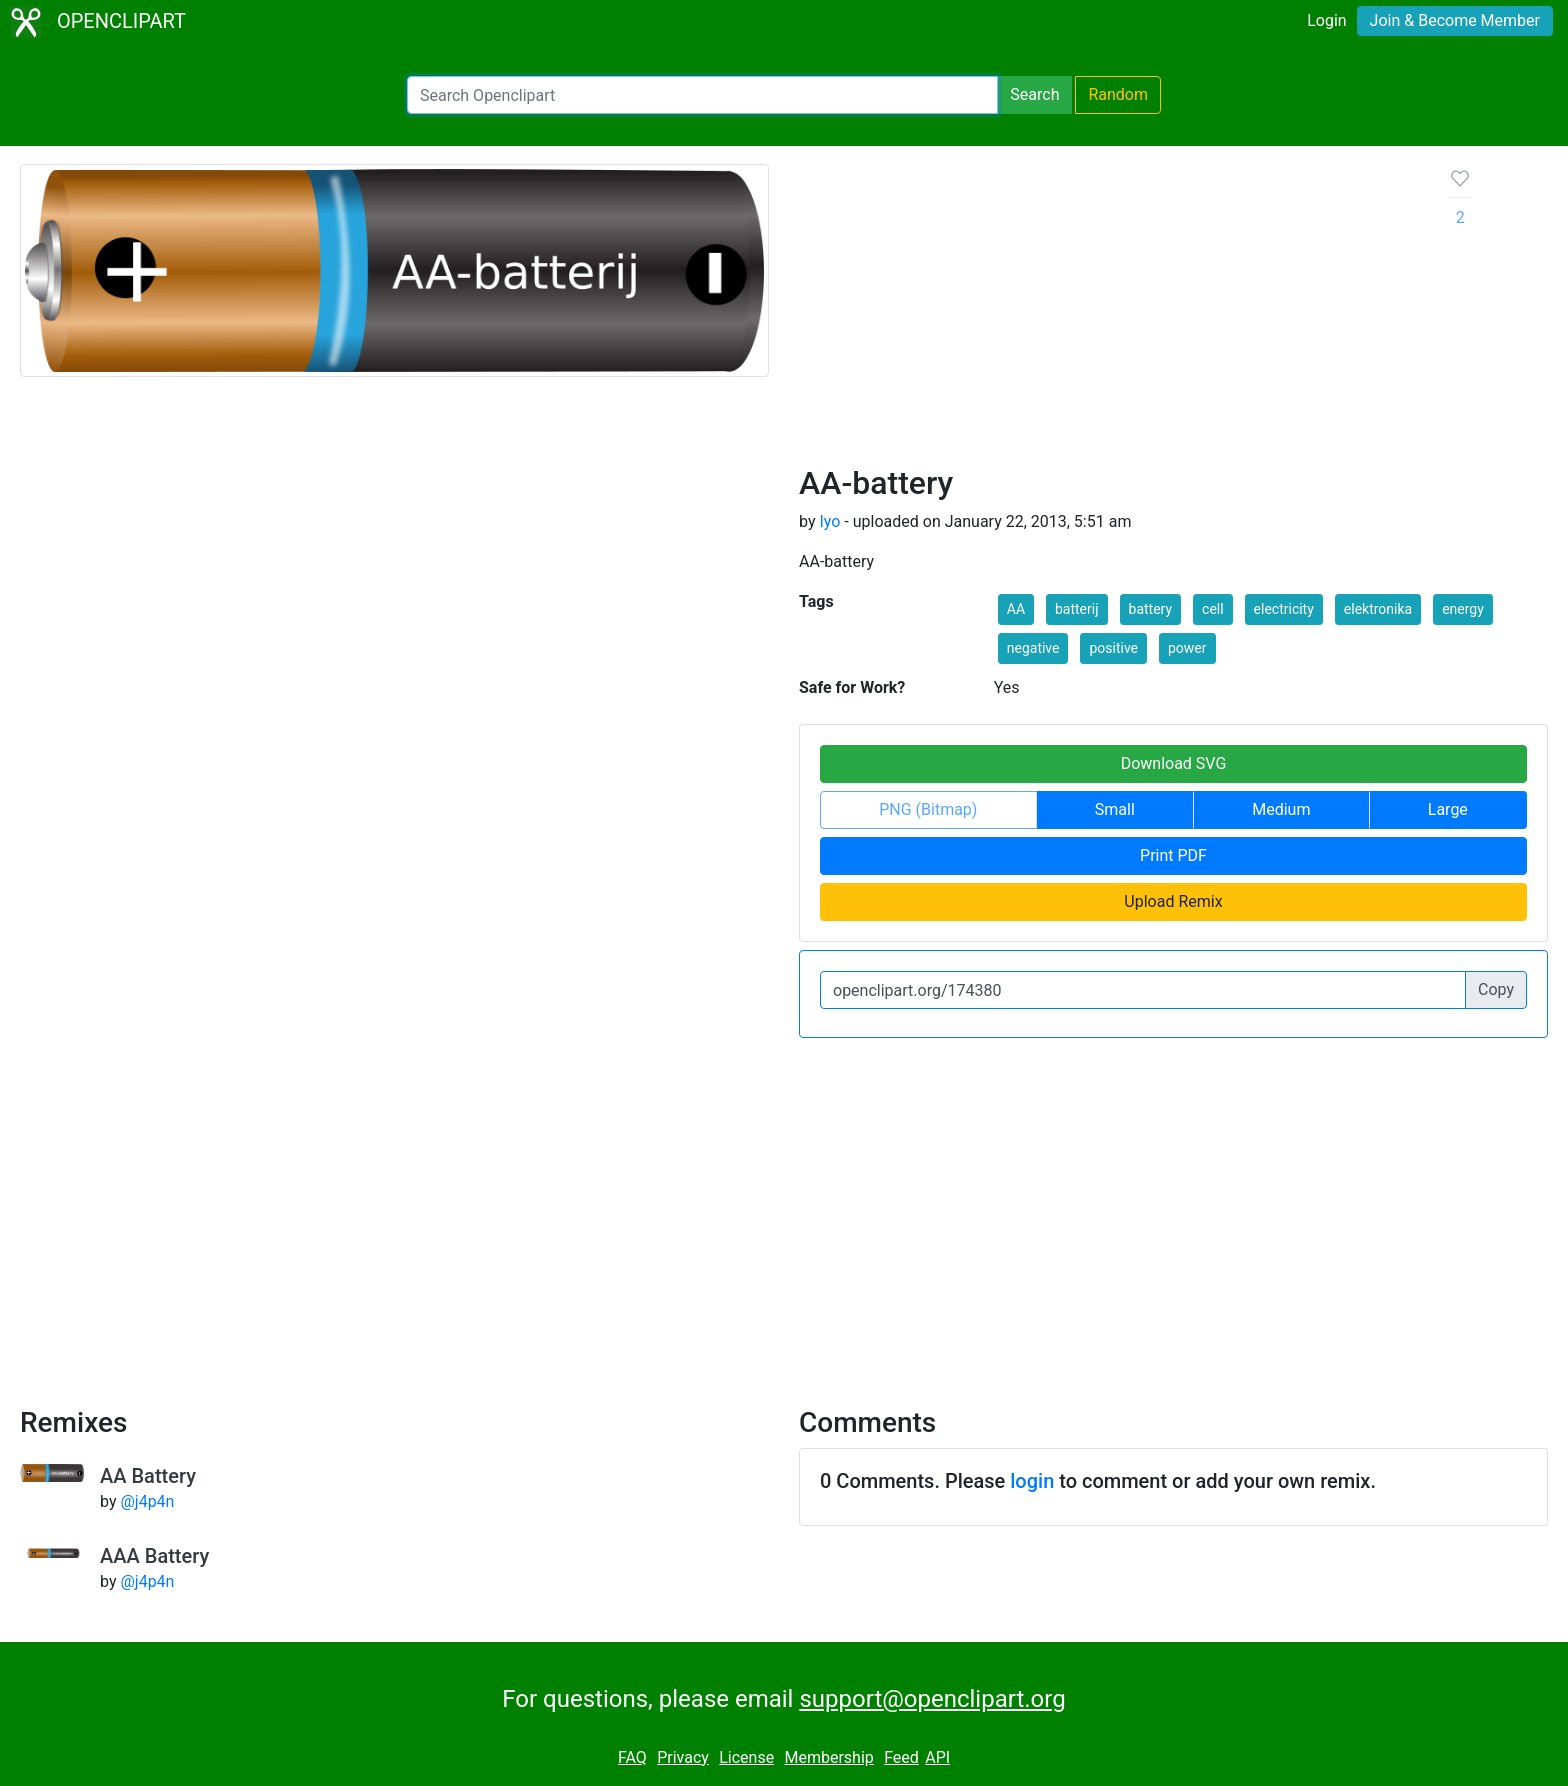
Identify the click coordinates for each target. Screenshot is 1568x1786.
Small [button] (1115, 809)
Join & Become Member (1455, 20)
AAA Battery (154, 1556)
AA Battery (148, 1476)
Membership (828, 1757)
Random (1118, 94)
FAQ (632, 1757)
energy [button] (1463, 609)
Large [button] (1448, 809)
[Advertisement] (1108, 314)
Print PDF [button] (1173, 855)
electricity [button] (1284, 609)
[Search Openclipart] (702, 95)
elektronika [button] (1378, 609)
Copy (1496, 989)
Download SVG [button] (1174, 763)
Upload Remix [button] (1173, 901)
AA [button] (1016, 609)
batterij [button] (1077, 609)
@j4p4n (147, 1501)
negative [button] (1033, 648)
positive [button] (1113, 648)
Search (1034, 94)
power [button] (1187, 648)
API (937, 1757)
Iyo (829, 521)
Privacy (683, 1757)
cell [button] (1213, 609)
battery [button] (1151, 609)
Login (1326, 20)
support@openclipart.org (932, 1699)
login (1032, 1481)
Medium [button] (1281, 809)
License (746, 1757)
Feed (901, 1757)
